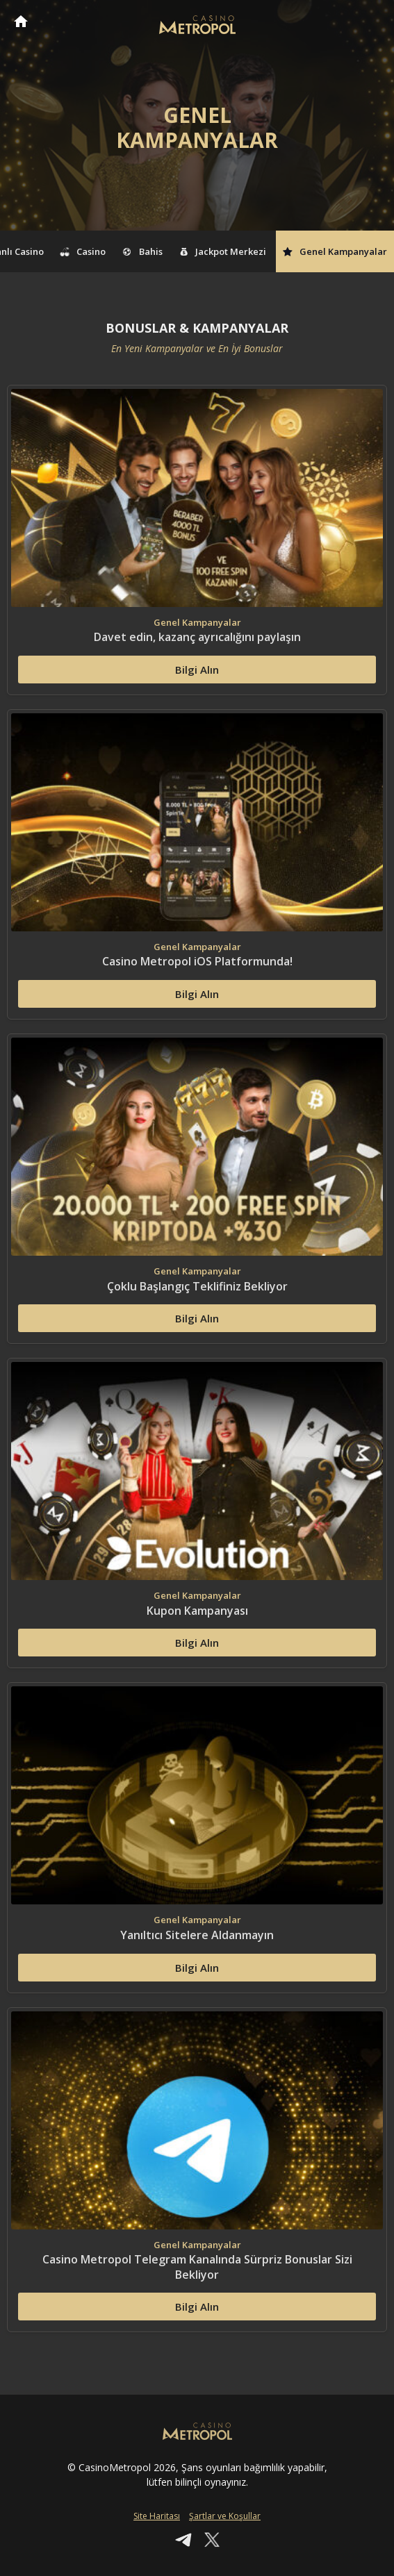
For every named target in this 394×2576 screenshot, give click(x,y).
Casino (83, 251)
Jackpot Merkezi (223, 251)
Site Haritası (156, 2516)
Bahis (142, 251)
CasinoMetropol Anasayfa (21, 21)
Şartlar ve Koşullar (225, 2516)
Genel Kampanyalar (335, 251)
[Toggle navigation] (370, 22)
